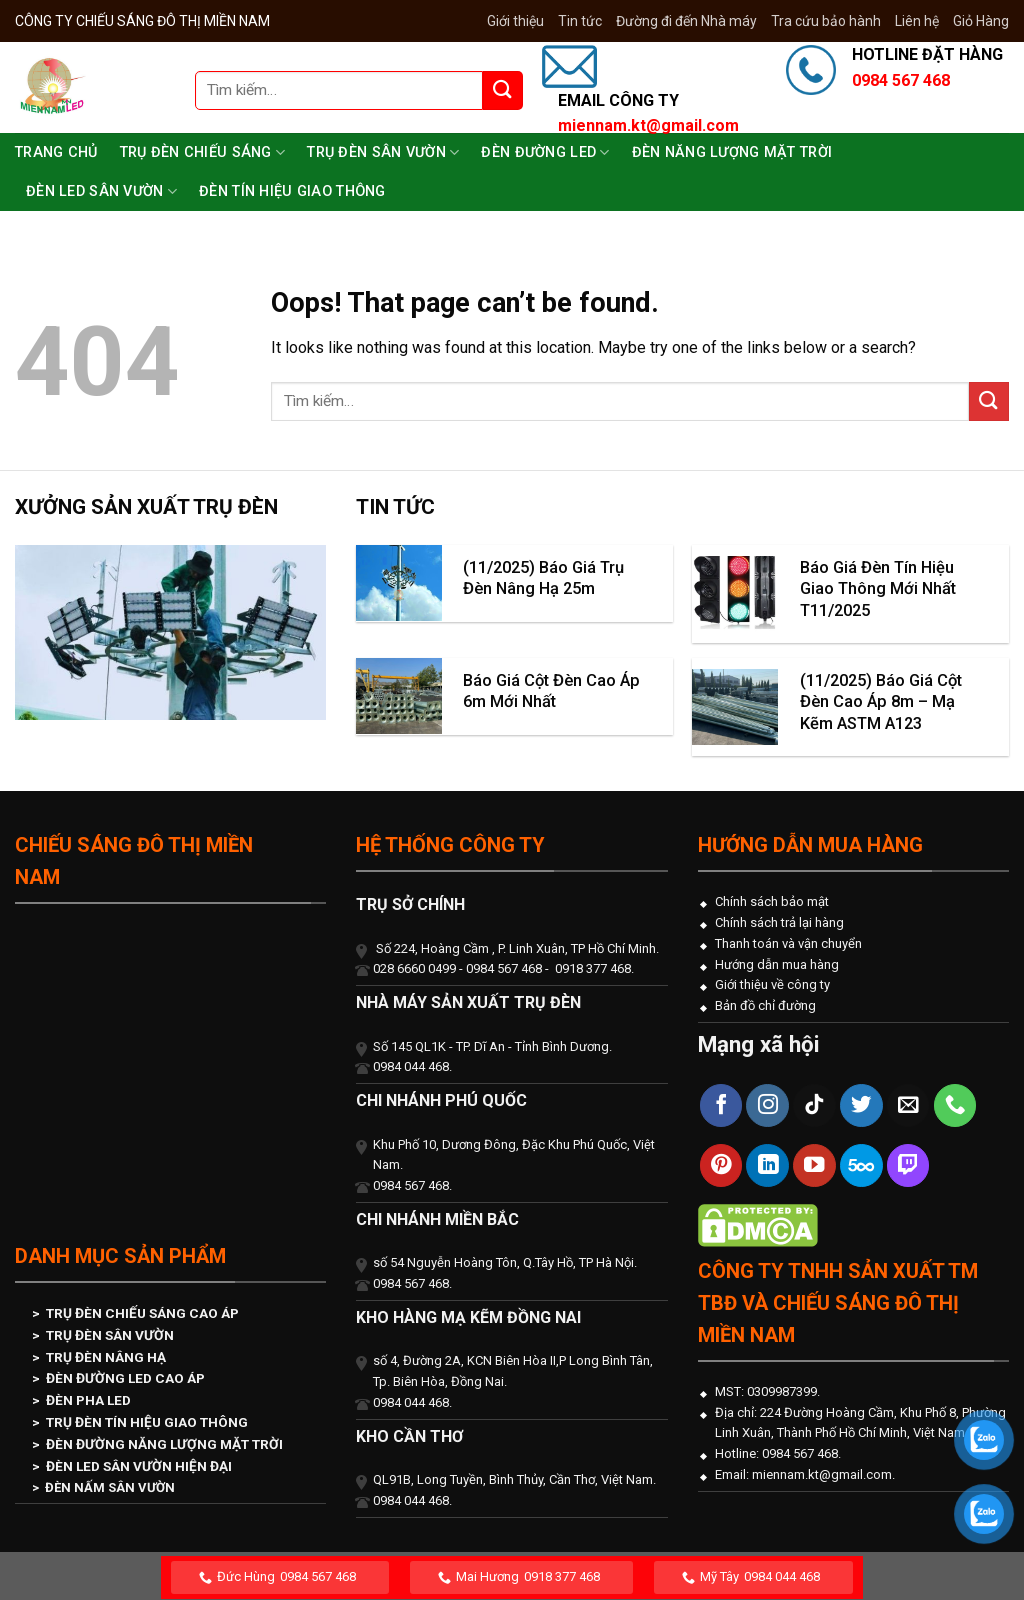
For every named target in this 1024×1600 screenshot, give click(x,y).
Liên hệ (917, 21)
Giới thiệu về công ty (772, 984)
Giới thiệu (515, 21)
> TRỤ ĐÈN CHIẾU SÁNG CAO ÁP (135, 1313)
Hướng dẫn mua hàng (777, 964)
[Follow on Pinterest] (721, 1165)
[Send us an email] (908, 1105)
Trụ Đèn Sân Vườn (383, 152)
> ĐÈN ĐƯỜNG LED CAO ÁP (118, 1378)
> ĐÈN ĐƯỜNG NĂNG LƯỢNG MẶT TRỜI (157, 1444)
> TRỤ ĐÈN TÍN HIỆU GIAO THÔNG (140, 1422)
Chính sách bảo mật (772, 901)
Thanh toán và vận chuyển (788, 943)
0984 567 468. (800, 1453)
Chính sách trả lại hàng (779, 922)
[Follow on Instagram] (767, 1105)
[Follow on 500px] (861, 1165)
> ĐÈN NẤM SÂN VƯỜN (103, 1487)
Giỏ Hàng (981, 21)
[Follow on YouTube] (814, 1165)
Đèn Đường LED (545, 152)
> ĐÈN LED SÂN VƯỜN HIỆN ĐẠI (132, 1466)
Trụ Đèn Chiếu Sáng (203, 152)
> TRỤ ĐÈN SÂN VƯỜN (103, 1335)
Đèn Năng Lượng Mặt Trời (732, 152)
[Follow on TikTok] (814, 1105)
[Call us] (955, 1105)
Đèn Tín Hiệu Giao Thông (292, 191)
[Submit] (503, 90)
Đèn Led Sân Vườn (101, 191)
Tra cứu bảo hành (826, 21)
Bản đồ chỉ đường (765, 1005)
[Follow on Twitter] (861, 1105)
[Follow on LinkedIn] (767, 1165)
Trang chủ (56, 152)
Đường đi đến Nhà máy (686, 21)
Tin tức (580, 21)
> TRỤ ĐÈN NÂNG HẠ (99, 1357)
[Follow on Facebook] (721, 1105)
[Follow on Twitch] (908, 1165)
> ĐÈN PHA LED (81, 1400)
